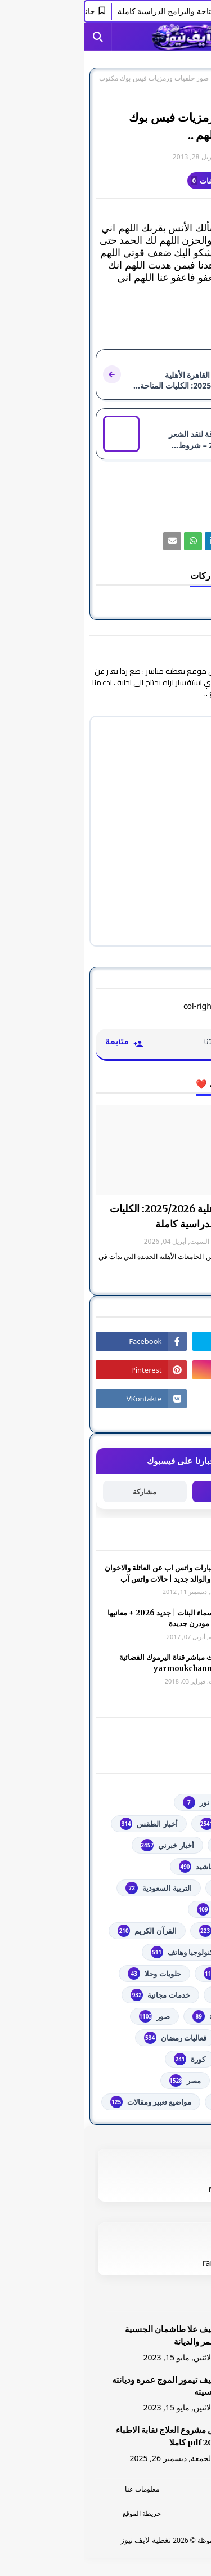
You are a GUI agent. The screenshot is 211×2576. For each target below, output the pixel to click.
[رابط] (151, 541)
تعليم (171, 1952)
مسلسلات (163, 2080)
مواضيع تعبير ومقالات (67, 2102)
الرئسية (153, 2489)
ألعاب (170, 1866)
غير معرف (176, 157)
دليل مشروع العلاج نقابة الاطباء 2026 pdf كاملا (86, 2436)
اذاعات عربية (159, 1888)
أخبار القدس (160, 1845)
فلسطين (165, 2059)
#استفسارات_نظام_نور (143, 1802)
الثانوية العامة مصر (150, 1909)
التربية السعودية (74, 1888)
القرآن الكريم (63, 1931)
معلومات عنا (58, 2489)
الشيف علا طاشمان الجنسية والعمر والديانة (90, 2335)
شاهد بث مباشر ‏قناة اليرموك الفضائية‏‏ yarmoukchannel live (92, 1663)
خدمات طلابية (158, 1995)
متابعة (150, 1491)
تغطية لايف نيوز (62, 2539)
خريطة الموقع (58, 2513)
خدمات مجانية (76, 1995)
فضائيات (166, 2038)
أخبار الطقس (64, 1824)
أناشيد (113, 1866)
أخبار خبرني (83, 1845)
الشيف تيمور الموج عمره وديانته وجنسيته (84, 2386)
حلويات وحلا (70, 1973)
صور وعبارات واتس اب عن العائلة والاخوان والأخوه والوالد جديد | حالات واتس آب (85, 1573)
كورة (106, 2059)
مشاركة (61, 1492)
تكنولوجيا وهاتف (99, 1952)
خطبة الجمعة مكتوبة (148, 2016)
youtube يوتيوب (151, 1824)
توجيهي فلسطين (153, 1973)
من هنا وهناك (158, 2102)
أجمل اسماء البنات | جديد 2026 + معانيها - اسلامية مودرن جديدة (84, 1618)
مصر (101, 2080)
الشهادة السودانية (151, 1931)
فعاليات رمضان (91, 2038)
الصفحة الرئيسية (176, 78)
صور (139, 78)
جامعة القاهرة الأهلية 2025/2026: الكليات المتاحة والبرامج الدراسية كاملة (112, 1216)
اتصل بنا (153, 2513)
